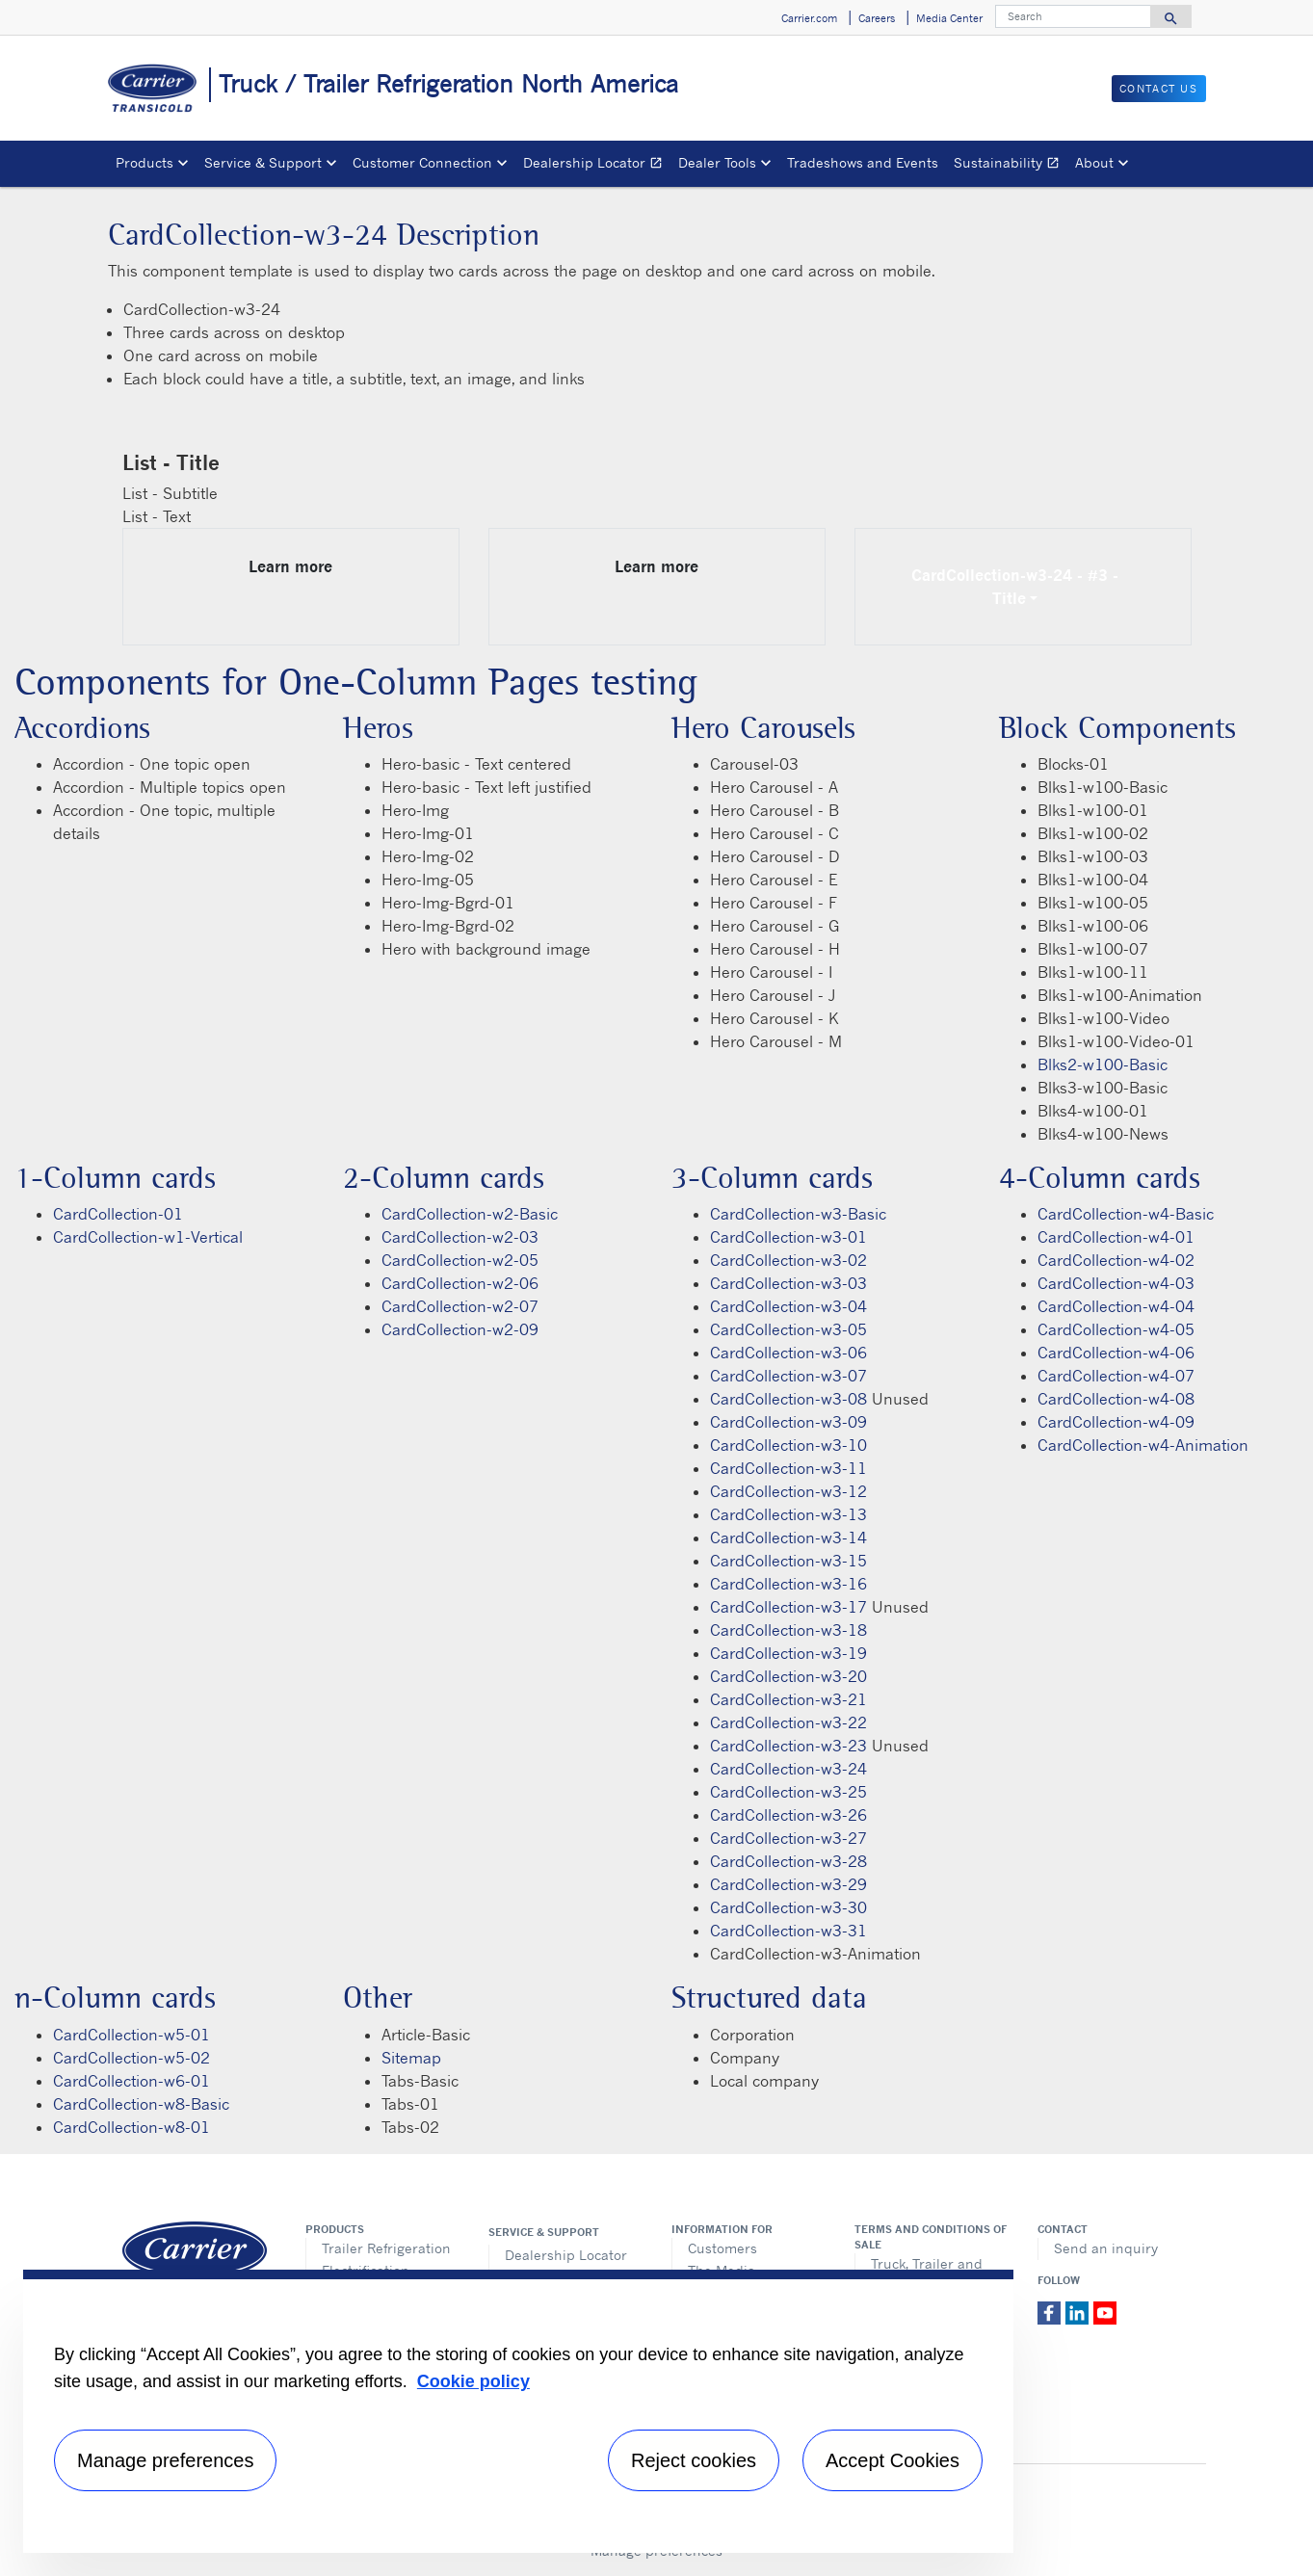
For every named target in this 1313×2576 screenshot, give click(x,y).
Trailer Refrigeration (386, 2248)
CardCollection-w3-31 (788, 1930)
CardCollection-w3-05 (788, 1329)
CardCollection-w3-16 (788, 1583)
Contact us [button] (1158, 88)
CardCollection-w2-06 (459, 1283)
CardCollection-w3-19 (788, 1653)
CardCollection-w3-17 (788, 1607)
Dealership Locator (596, 165)
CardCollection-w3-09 (788, 1422)
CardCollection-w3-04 (788, 1306)
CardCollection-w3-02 (788, 1260)
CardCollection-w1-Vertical (148, 1237)
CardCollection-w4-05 (1116, 1329)
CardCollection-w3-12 (788, 1491)
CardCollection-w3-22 (788, 1722)
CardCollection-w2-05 (459, 1260)
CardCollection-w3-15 (788, 1560)
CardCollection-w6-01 (131, 2080)
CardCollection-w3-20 (788, 1676)
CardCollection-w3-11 (788, 1468)
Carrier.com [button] (809, 18)
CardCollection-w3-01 (788, 1237)
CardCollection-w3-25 (788, 1791)
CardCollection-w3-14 (788, 1537)
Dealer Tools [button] (717, 162)
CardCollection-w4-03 (1116, 1283)
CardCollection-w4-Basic (1125, 1213)
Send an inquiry (1106, 2248)
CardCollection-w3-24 (788, 1768)
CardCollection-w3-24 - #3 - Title (1028, 586)
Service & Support (543, 2232)
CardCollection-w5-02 (131, 2057)
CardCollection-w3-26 (788, 1815)
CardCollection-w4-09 (1116, 1422)
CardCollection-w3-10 (788, 1445)
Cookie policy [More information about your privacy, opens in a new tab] (473, 2381)
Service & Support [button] (263, 162)
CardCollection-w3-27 (788, 1838)
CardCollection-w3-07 (788, 1375)
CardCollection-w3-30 (788, 1907)
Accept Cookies (892, 2460)
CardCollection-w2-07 (459, 1306)
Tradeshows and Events (862, 162)
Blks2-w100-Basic (1102, 1064)
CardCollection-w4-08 (1116, 1398)
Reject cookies (693, 2460)
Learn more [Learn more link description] (290, 566)
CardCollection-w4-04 (1116, 1306)
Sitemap (411, 2057)
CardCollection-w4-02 (1116, 1260)
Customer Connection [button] (422, 162)
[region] (518, 2411)
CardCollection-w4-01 (1116, 1237)
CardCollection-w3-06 (788, 1352)
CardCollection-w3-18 (788, 1630)
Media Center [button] (949, 18)
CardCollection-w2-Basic (469, 1213)
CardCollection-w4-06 (1116, 1352)
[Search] (1073, 16)
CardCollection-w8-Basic (141, 2104)
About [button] (1094, 162)
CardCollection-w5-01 (131, 2034)
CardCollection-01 (118, 1213)
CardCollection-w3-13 (788, 1514)
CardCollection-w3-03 (788, 1283)
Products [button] (144, 162)
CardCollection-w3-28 (788, 1861)
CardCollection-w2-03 (459, 1237)
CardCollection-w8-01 (131, 2127)
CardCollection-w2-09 (459, 1329)
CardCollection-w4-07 (1116, 1375)
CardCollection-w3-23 (788, 1745)
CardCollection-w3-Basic (798, 1213)
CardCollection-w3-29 (788, 1884)
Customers (722, 2248)
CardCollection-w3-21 (788, 1699)
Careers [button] (876, 18)
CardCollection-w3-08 (788, 1398)
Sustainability (1010, 165)
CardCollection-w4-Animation (1142, 1445)
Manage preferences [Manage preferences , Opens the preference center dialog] (165, 2460)
